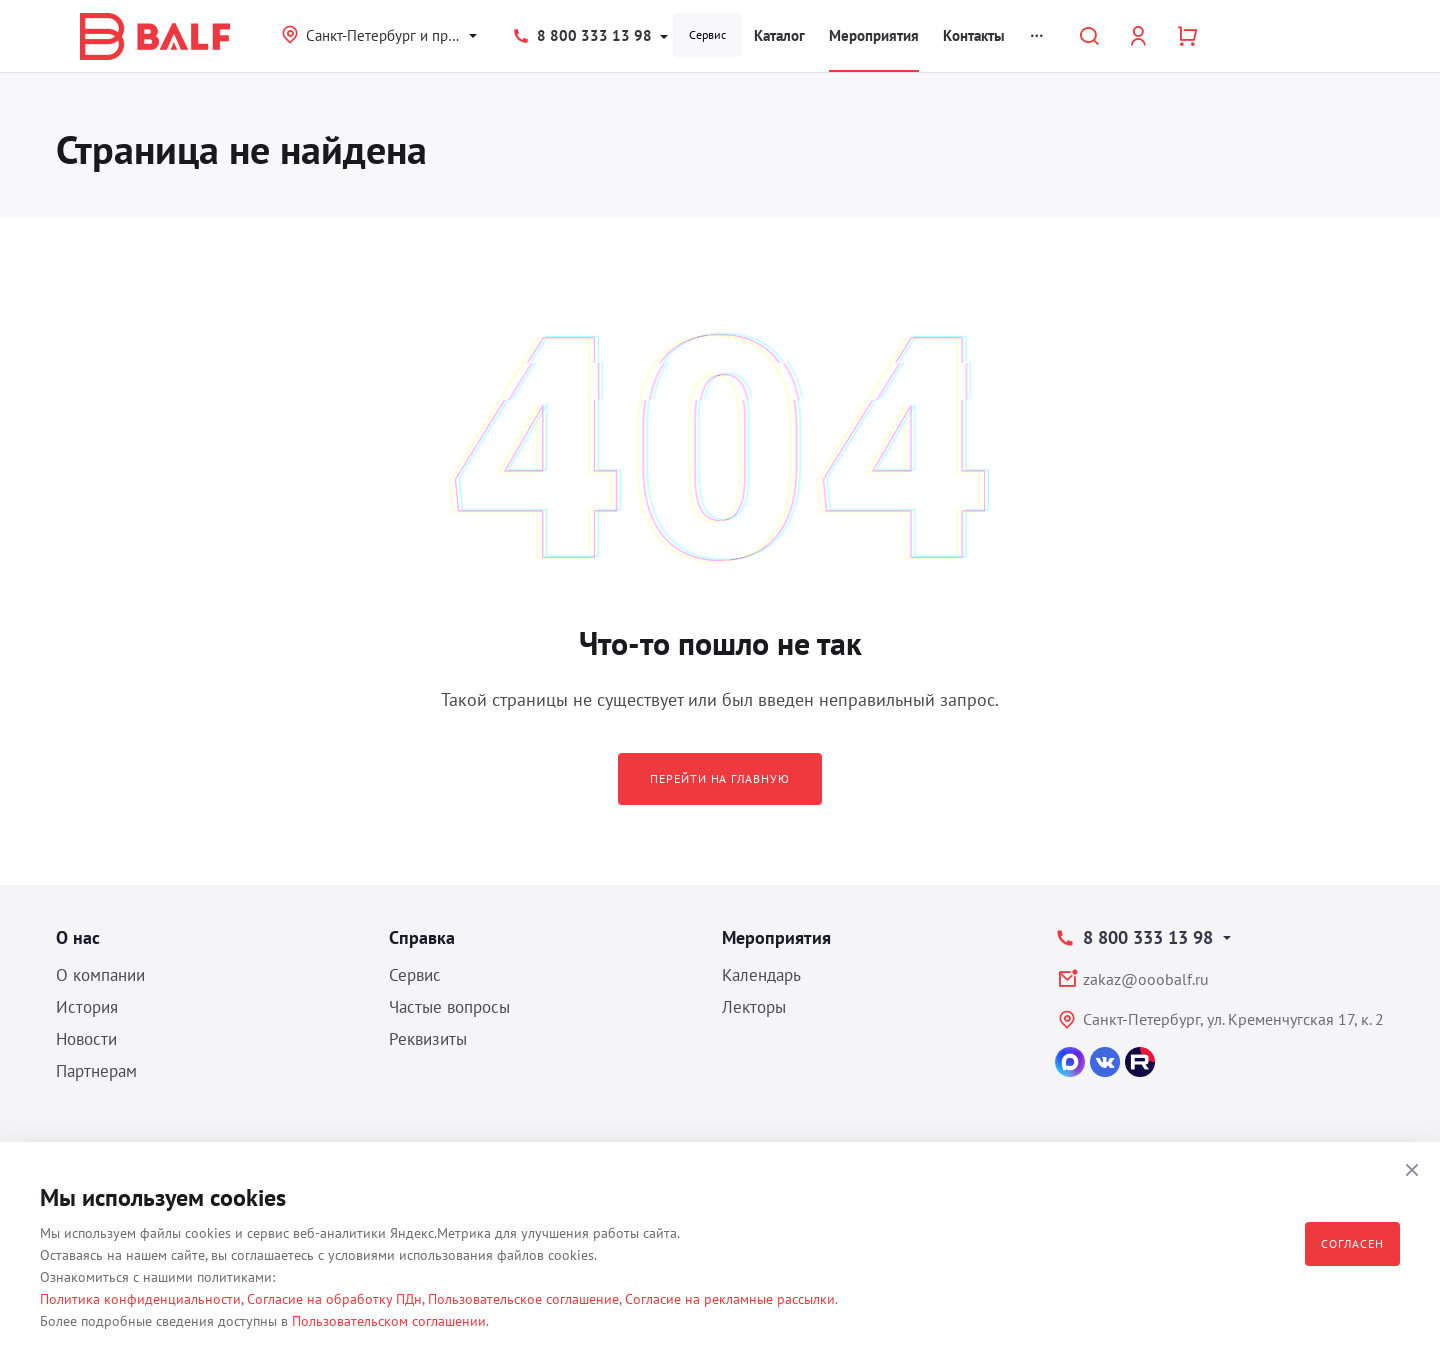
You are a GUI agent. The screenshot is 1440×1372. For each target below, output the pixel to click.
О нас (78, 937)
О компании (100, 975)
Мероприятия (874, 35)
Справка (422, 937)
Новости (86, 1039)
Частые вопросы (449, 1007)
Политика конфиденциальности (140, 1299)
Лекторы (754, 1007)
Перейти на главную (720, 778)
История (87, 1007)
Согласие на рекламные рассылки (730, 1299)
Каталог (779, 35)
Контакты (974, 35)
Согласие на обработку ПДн (334, 1299)
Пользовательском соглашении (389, 1321)
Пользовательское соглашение (523, 1299)
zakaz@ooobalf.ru (1146, 979)
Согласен (1352, 1243)
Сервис (707, 34)
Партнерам (96, 1071)
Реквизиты (428, 1039)
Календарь (761, 975)
